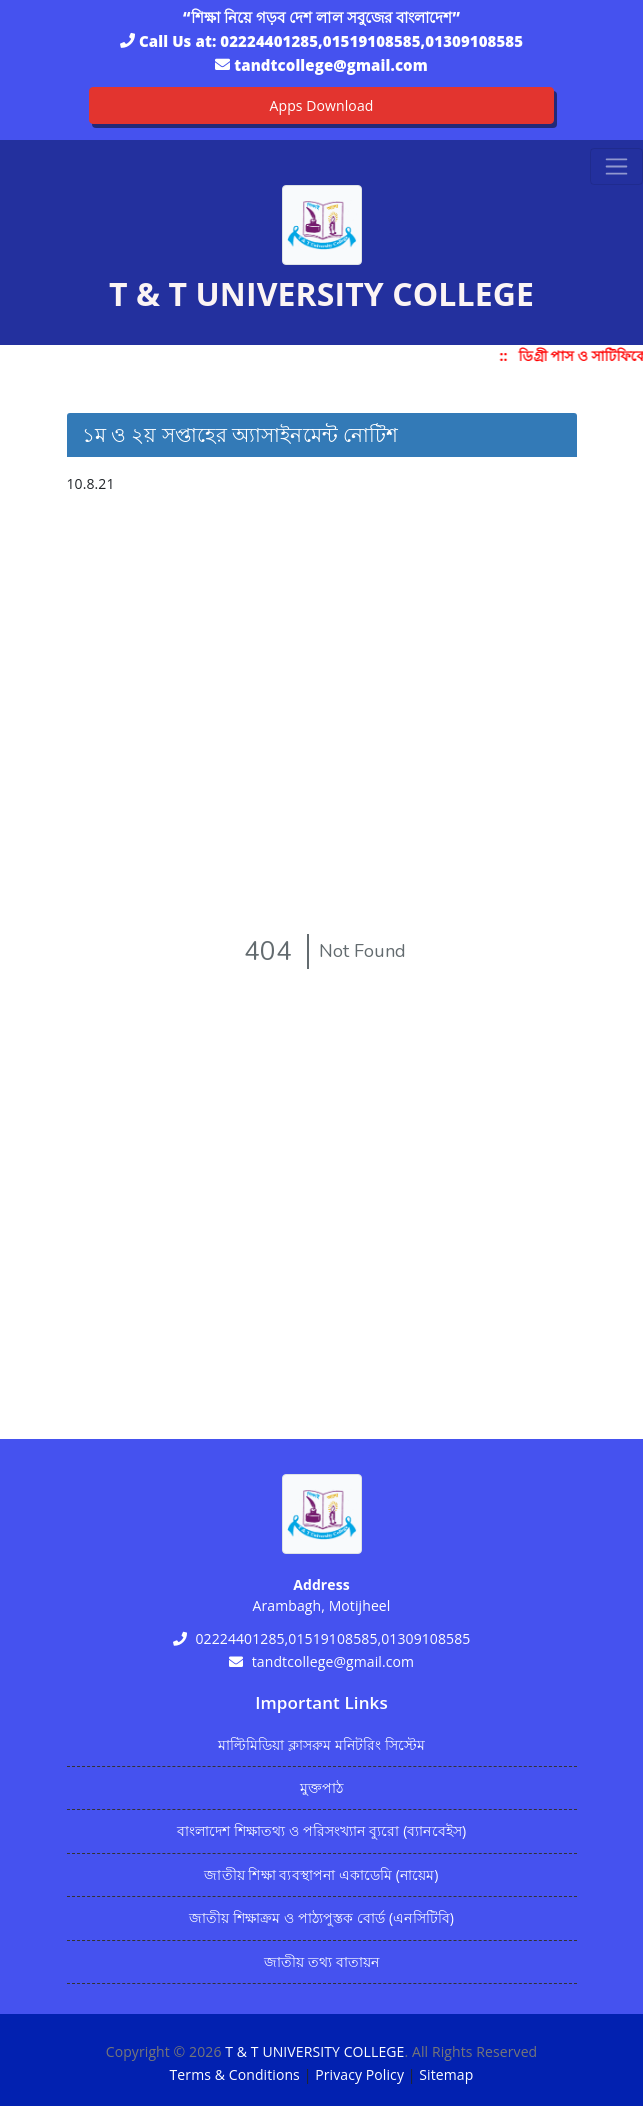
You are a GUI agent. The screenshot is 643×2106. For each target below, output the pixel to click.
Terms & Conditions (235, 2074)
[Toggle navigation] (616, 166)
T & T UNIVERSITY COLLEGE (314, 2051)
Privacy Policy (359, 2074)
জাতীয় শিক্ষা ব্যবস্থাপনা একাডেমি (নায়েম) (321, 1874)
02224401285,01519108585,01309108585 (371, 41)
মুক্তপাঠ (321, 1787)
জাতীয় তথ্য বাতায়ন (321, 1961)
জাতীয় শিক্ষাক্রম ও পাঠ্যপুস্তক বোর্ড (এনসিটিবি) (321, 1917)
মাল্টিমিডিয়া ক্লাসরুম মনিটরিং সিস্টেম (322, 1744)
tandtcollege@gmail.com (331, 65)
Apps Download (322, 105)
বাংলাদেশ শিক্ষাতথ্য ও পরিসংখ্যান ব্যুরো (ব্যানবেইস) (321, 1830)
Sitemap (446, 2074)
